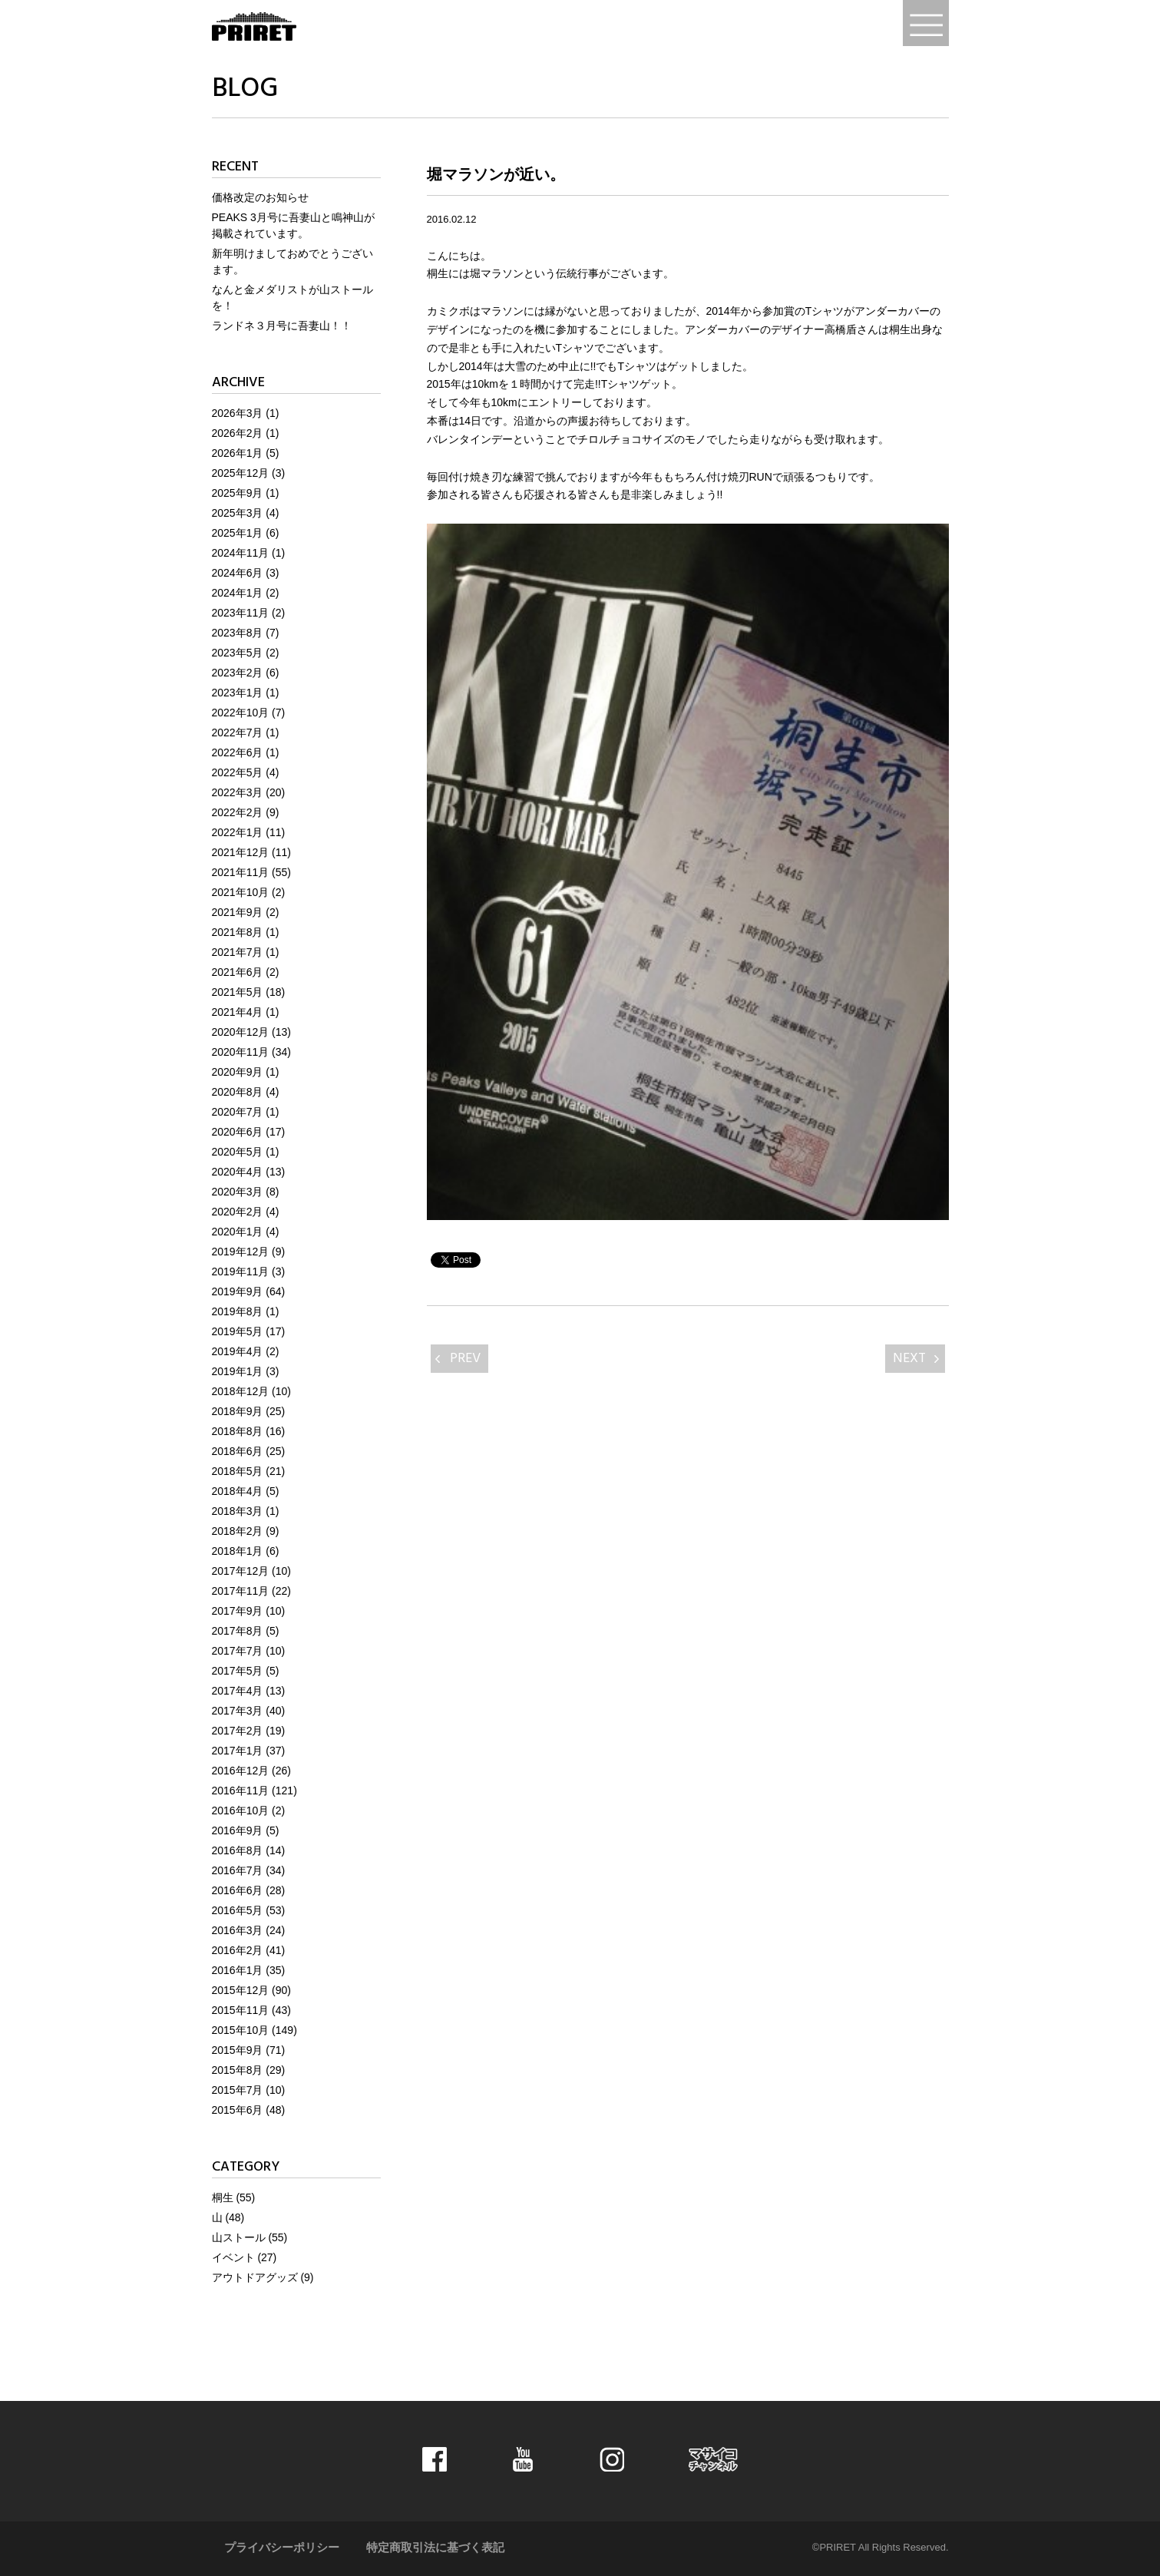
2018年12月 (240, 1391)
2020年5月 (237, 1152)
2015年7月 (237, 2090)
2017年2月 (237, 1730)
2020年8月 (237, 1092)
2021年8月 (237, 932)
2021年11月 (240, 872)
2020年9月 (237, 1072)
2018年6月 (237, 1451)
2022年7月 (237, 732)
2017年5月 (237, 1671)
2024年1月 (237, 593)
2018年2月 (237, 1531)
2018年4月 (237, 1491)
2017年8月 (237, 1631)
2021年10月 (240, 892)
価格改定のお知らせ (260, 197)
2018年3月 (237, 1511)
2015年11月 (240, 2010)
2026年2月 (237, 433)
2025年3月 (237, 513)
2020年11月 (240, 1052)
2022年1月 (237, 832)
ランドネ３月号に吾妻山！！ (282, 325)
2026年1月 (237, 453)
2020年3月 (237, 1191)
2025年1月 (237, 533)
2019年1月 (237, 1371)
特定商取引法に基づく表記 (435, 2548)
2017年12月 (240, 1571)
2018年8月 (237, 1431)
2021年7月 (237, 952)
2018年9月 (237, 1411)
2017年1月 (237, 1750)
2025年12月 (240, 473)
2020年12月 (240, 1032)
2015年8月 (237, 2070)
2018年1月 (237, 1551)
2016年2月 (237, 1950)
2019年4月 (237, 1351)
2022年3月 (237, 792)
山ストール (239, 2237)
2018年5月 (237, 1471)
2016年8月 (237, 1850)
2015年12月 (240, 1990)
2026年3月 (237, 413)
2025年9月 (237, 493)
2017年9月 (237, 1611)
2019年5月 (237, 1331)
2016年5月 (237, 1910)
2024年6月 (237, 573)
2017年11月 (240, 1591)
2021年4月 (237, 1012)
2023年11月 (240, 613)
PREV (465, 1359)
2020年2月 (237, 1211)
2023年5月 (237, 652)
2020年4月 (237, 1172)
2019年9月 (237, 1291)
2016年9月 (237, 1830)
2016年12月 (240, 1770)
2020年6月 (237, 1132)
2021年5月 (237, 992)
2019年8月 (237, 1311)
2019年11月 (240, 1271)
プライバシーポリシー (281, 2548)
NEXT (909, 1359)
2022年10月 (240, 712)
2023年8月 (237, 633)
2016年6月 (237, 1890)
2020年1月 (237, 1231)
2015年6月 (237, 2110)
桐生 (222, 2197)
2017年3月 (237, 1711)
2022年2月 (237, 812)
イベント (233, 2257)
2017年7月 (237, 1651)
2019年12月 (240, 1251)
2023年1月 (237, 692)
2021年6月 (237, 972)
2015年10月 (240, 2030)
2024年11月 (240, 553)
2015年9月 (237, 2050)
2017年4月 (237, 1691)
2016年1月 (237, 1970)
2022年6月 (237, 752)
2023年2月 (237, 672)
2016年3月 (237, 1930)
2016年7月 (237, 1870)
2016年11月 (240, 1790)
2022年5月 (237, 772)
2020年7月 (237, 1112)
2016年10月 (240, 1810)
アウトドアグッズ (255, 2277)
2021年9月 (237, 912)
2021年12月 (240, 852)
